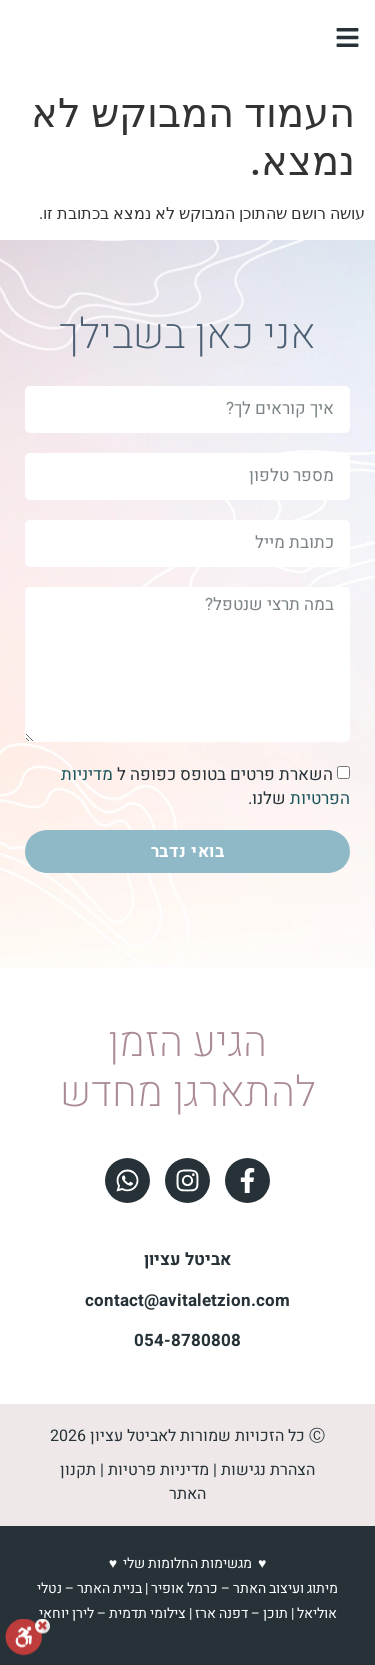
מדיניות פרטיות (158, 1470)
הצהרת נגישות (268, 1470)
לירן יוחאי (66, 1613)
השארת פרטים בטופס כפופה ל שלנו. (205, 786)
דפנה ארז (221, 1613)
